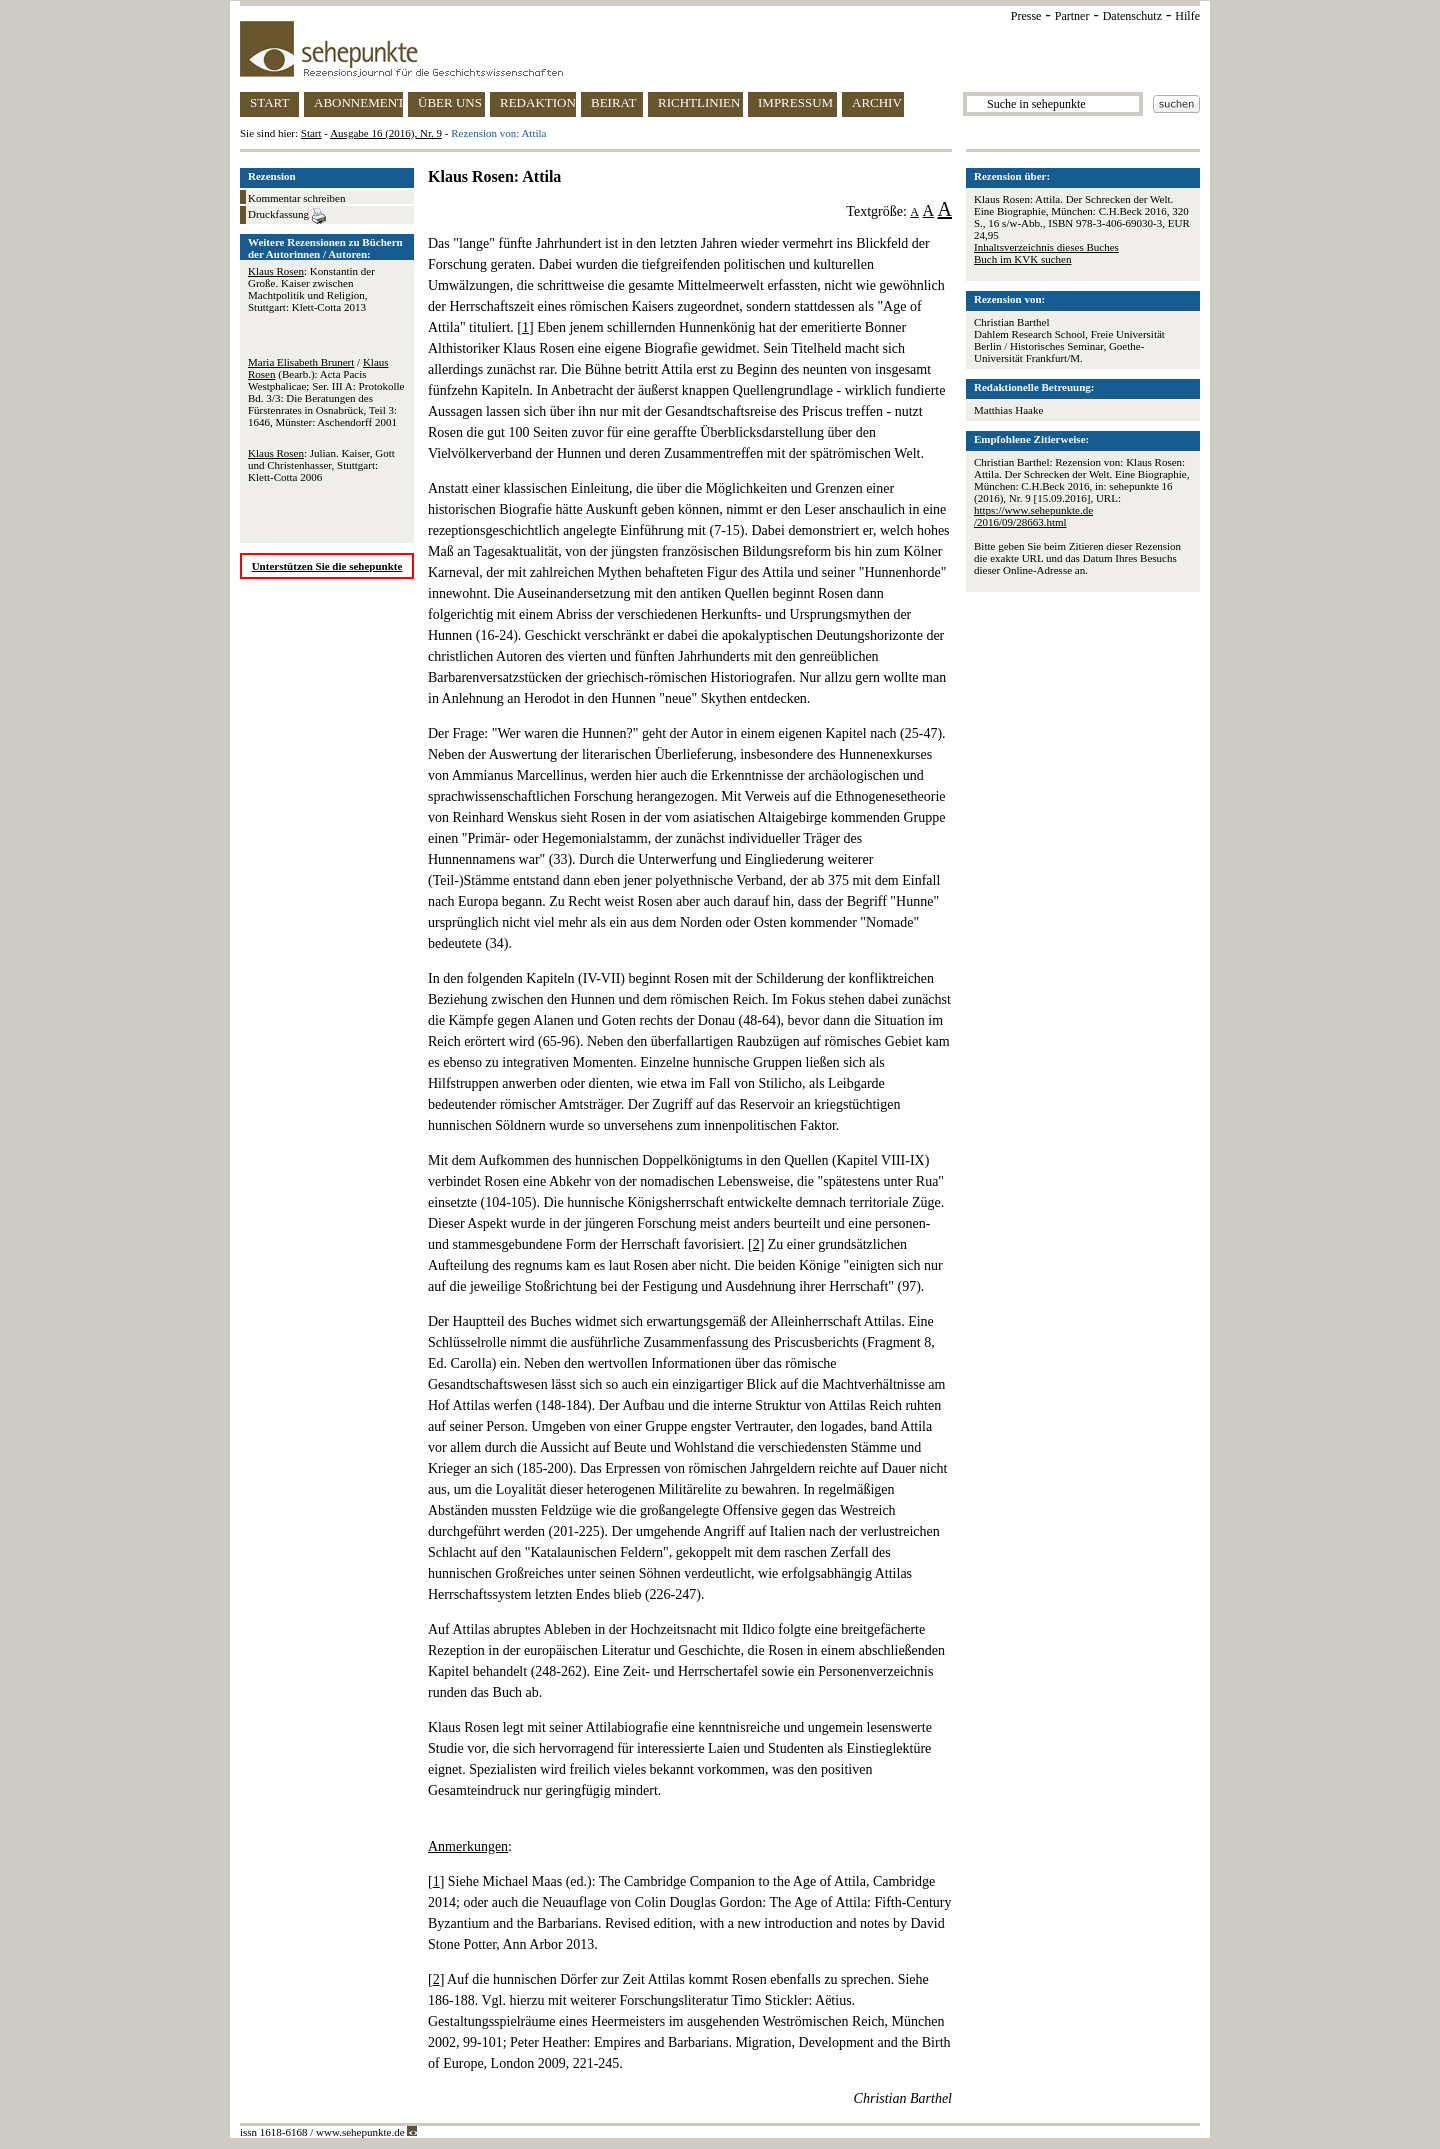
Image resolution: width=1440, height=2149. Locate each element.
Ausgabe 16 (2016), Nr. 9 (386, 133)
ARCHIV (877, 102)
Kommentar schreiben (296, 198)
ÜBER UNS (450, 102)
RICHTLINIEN (699, 102)
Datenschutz (1132, 16)
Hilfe (1187, 16)
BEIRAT (614, 102)
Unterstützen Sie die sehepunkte (327, 566)
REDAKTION (538, 102)
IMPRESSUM (795, 102)
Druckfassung (287, 216)
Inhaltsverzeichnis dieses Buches (1046, 247)
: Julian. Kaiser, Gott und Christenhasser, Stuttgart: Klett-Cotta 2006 (321, 465)
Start (311, 133)
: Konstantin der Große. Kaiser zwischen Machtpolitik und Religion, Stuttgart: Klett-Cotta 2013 (311, 289)
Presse (1026, 16)
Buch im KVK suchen (1022, 259)
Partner (1072, 16)
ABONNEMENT (358, 102)
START (269, 102)
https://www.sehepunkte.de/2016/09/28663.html (1033, 516)
